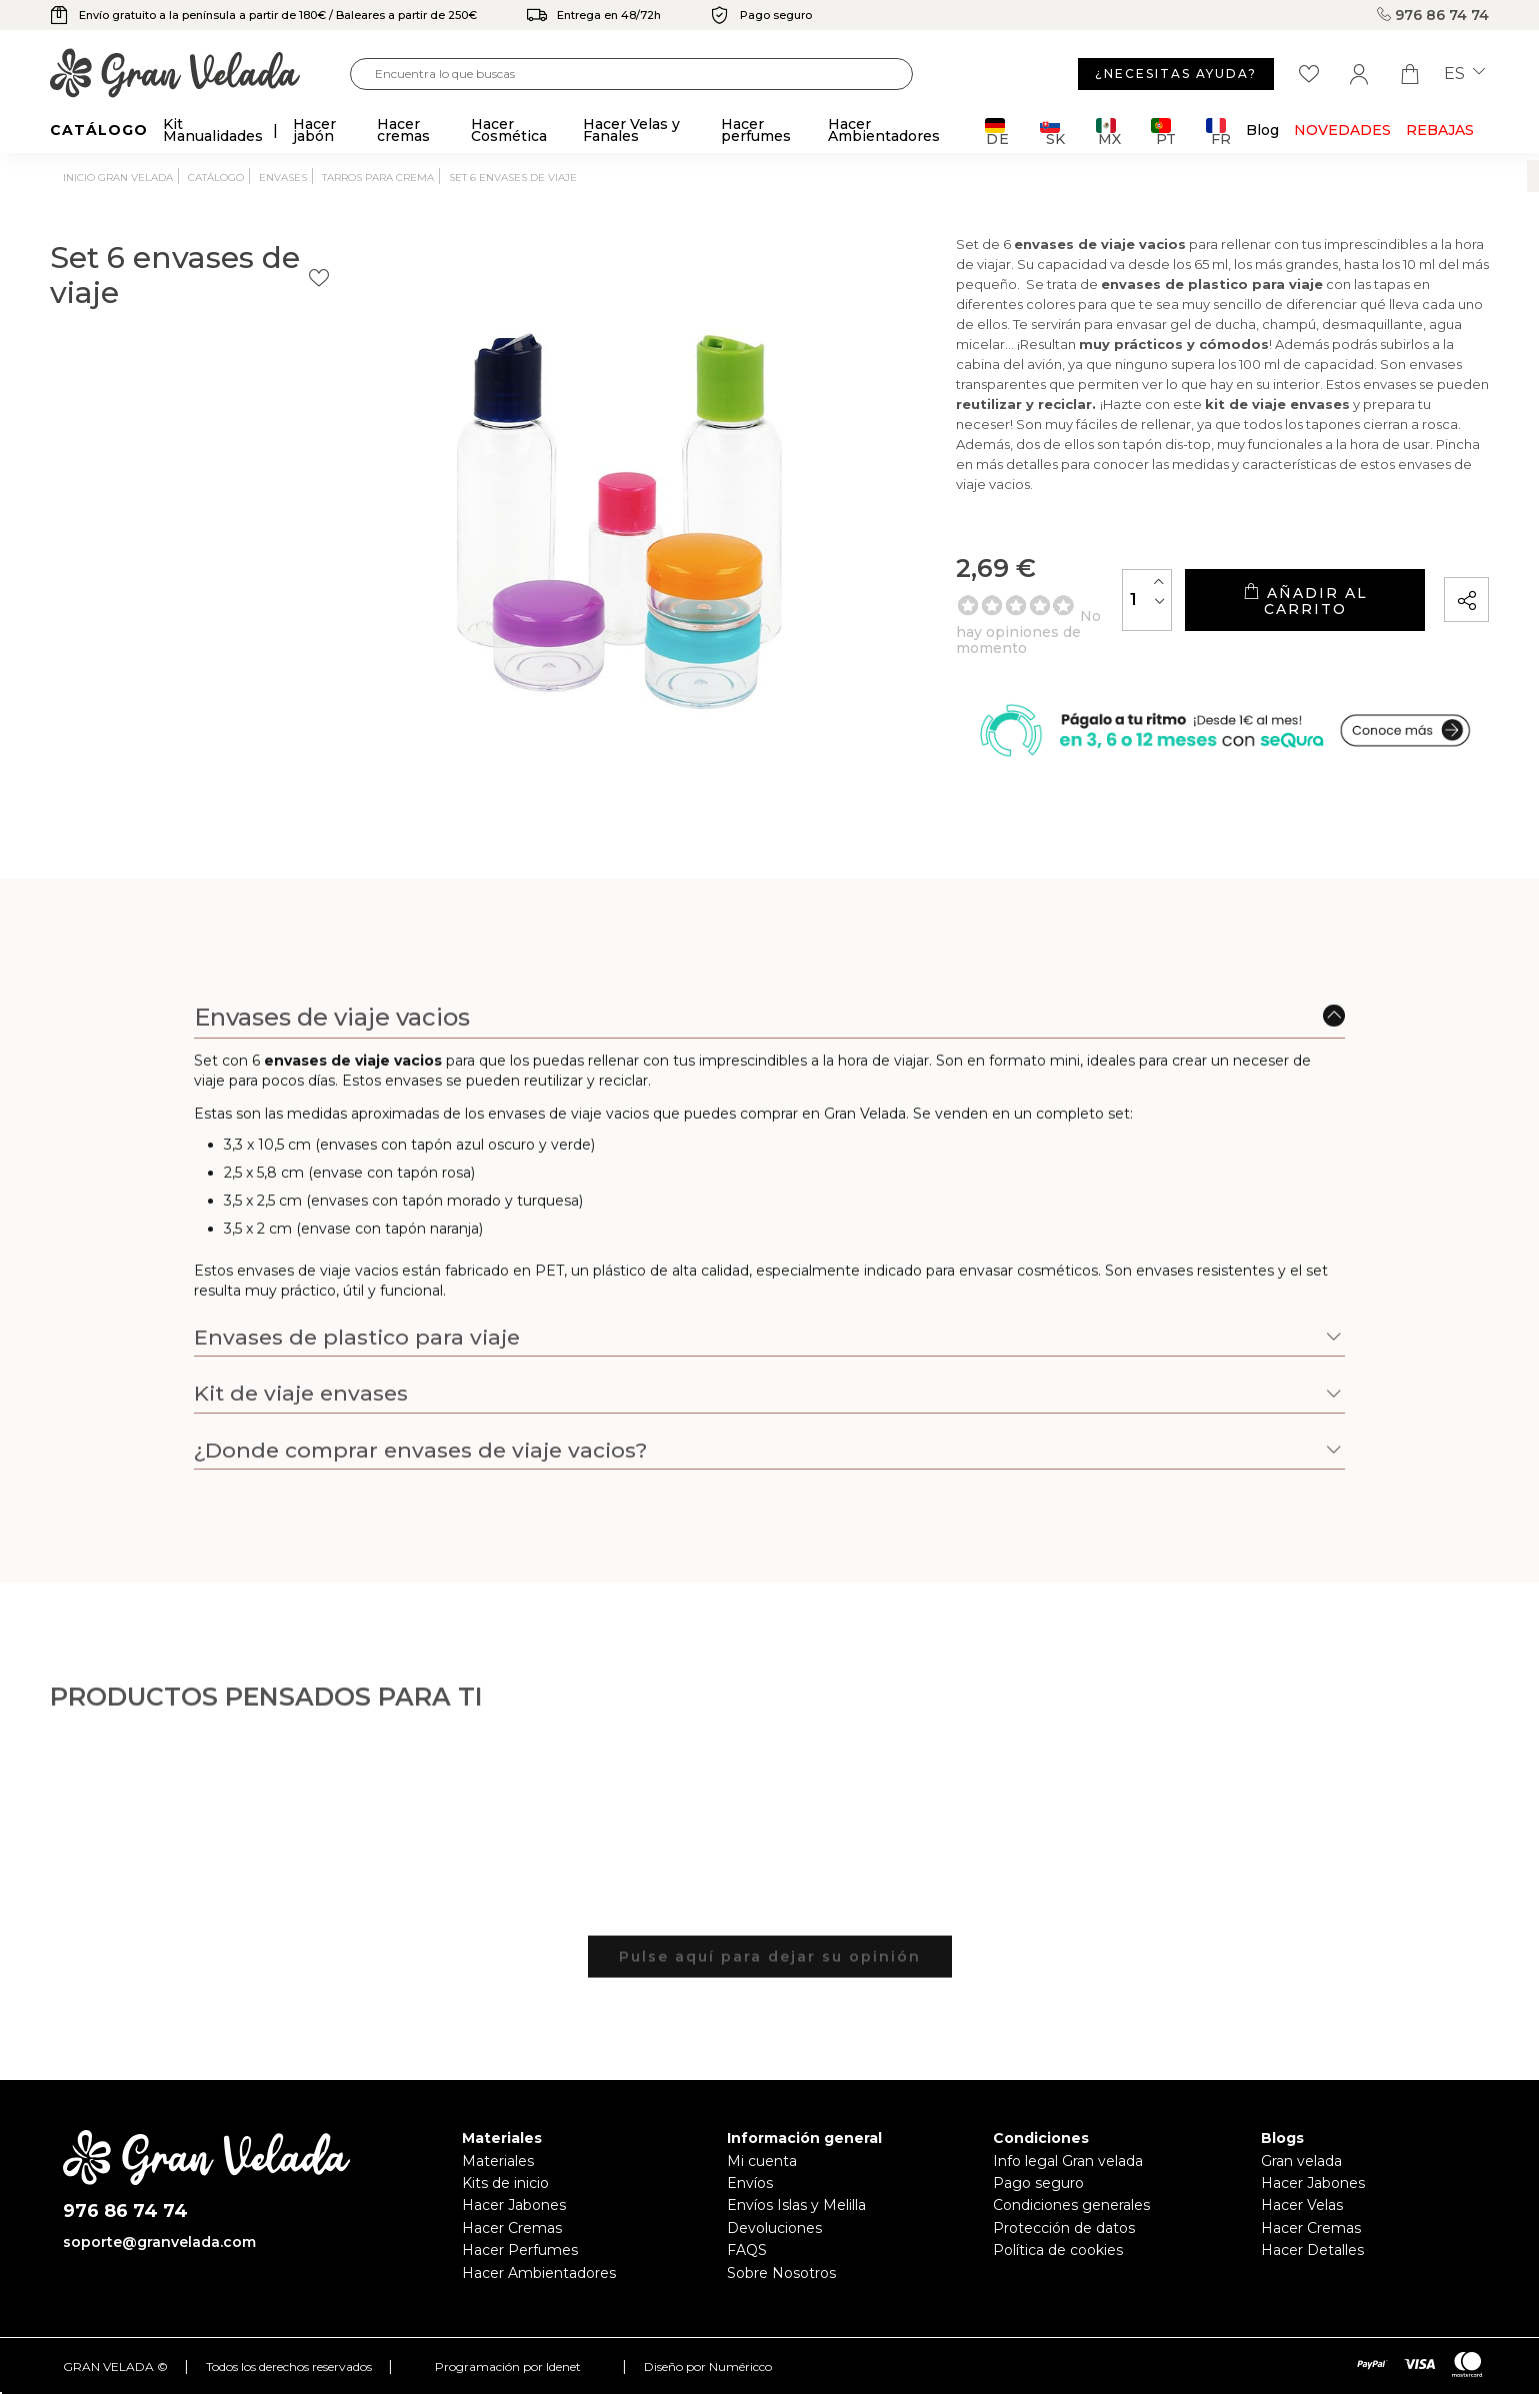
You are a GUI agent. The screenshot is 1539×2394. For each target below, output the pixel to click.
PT (1163, 131)
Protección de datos (1064, 2228)
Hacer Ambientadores (539, 2273)
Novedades (1342, 130)
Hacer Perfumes (520, 2250)
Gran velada (1301, 2161)
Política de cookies (1058, 2250)
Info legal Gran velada (1068, 2161)
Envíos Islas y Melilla (796, 2205)
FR (1218, 131)
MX (1108, 131)
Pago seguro (1038, 2183)
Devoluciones (774, 2228)
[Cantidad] (1058, 606)
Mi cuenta (762, 2161)
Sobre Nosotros (781, 2273)
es (1464, 74)
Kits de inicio (505, 2183)
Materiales (498, 2161)
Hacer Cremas (512, 2228)
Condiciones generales (1071, 2205)
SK (1052, 131)
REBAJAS (1440, 130)
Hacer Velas (1302, 2205)
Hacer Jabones (514, 2205)
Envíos (750, 2183)
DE (997, 131)
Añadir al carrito (1260, 607)
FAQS (747, 2250)
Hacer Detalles (1312, 2250)
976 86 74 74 (1433, 15)
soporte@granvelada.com (159, 2242)
